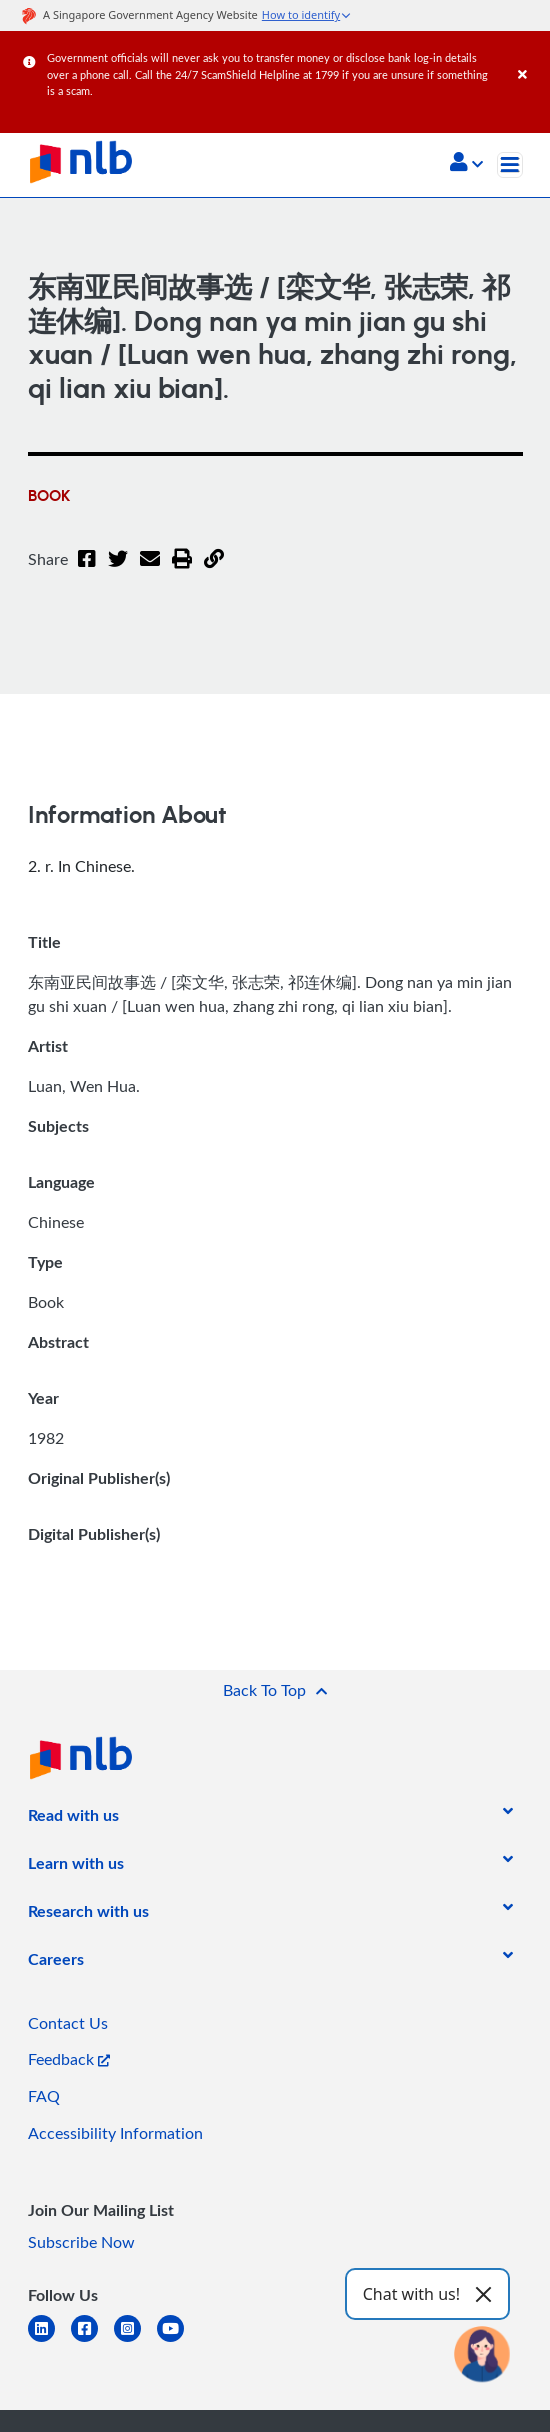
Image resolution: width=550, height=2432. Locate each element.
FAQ (44, 2096)
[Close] (530, 54)
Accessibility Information (115, 2133)
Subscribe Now (81, 2242)
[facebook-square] (92, 2340)
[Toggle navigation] (510, 165)
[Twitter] (118, 571)
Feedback (69, 2059)
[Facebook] (87, 571)
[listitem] (73, 1819)
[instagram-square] (135, 2340)
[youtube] (178, 2340)
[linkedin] (49, 2340)
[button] (466, 164)
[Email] (150, 571)
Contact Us (68, 2023)
